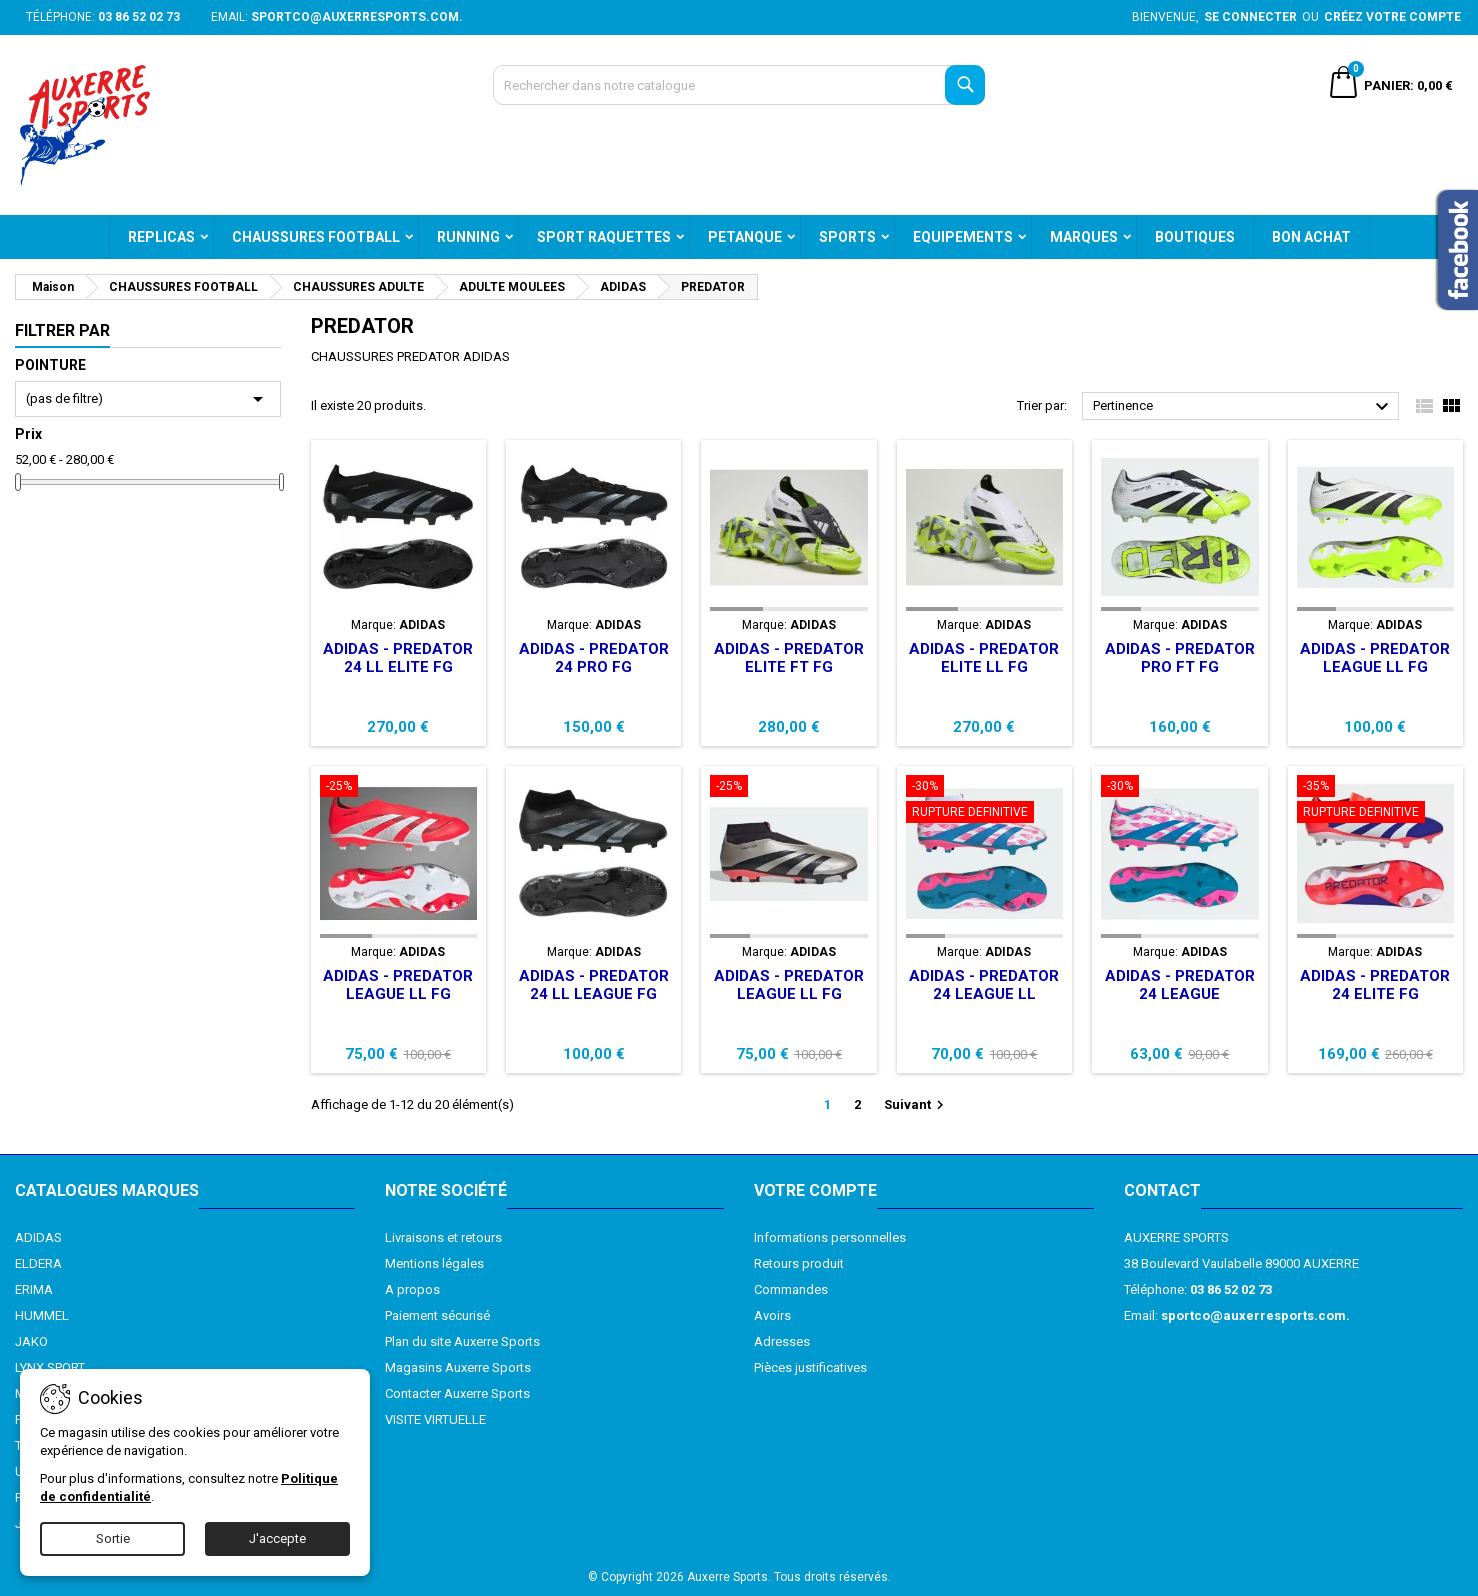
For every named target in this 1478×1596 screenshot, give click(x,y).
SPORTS (847, 237)
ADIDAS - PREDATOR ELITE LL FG (984, 658)
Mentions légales (434, 1263)
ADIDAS (38, 1237)
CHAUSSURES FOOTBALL (316, 237)
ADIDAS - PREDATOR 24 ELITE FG (1375, 985)
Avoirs (772, 1315)
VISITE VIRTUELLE (435, 1419)
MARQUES (1084, 237)
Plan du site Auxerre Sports (462, 1341)
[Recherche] (739, 85)
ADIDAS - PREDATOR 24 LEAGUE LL (984, 985)
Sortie (113, 1538)
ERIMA (34, 1289)
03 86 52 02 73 (139, 17)
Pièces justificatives (810, 1367)
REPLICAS (161, 237)
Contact (1162, 1190)
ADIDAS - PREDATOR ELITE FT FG (789, 658)
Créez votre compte (1392, 17)
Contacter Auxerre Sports (457, 1393)
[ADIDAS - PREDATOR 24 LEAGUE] (1179, 788)
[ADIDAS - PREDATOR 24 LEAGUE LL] (984, 801)
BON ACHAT (1311, 237)
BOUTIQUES (1195, 237)
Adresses (782, 1341)
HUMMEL (42, 1315)
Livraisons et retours (443, 1237)
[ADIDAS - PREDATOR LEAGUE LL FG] (398, 788)
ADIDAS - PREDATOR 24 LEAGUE (1180, 985)
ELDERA (38, 1263)
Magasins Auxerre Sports (458, 1367)
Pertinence (1243, 407)
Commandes (791, 1289)
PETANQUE (745, 237)
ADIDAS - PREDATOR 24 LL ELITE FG (398, 658)
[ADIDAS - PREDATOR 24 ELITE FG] (1375, 801)
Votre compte (815, 1190)
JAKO (31, 1341)
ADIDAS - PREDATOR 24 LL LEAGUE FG (594, 985)
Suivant (916, 1105)
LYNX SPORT (50, 1367)
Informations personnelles (830, 1237)
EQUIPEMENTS (963, 237)
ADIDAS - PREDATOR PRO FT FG (1180, 658)
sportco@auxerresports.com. (357, 17)
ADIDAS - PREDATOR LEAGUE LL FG (1375, 658)
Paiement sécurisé (437, 1315)
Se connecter (1250, 17)
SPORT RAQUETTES (604, 237)
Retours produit (799, 1263)
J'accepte (277, 1538)
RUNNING (468, 237)
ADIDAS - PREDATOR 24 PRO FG (594, 658)
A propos (412, 1289)
